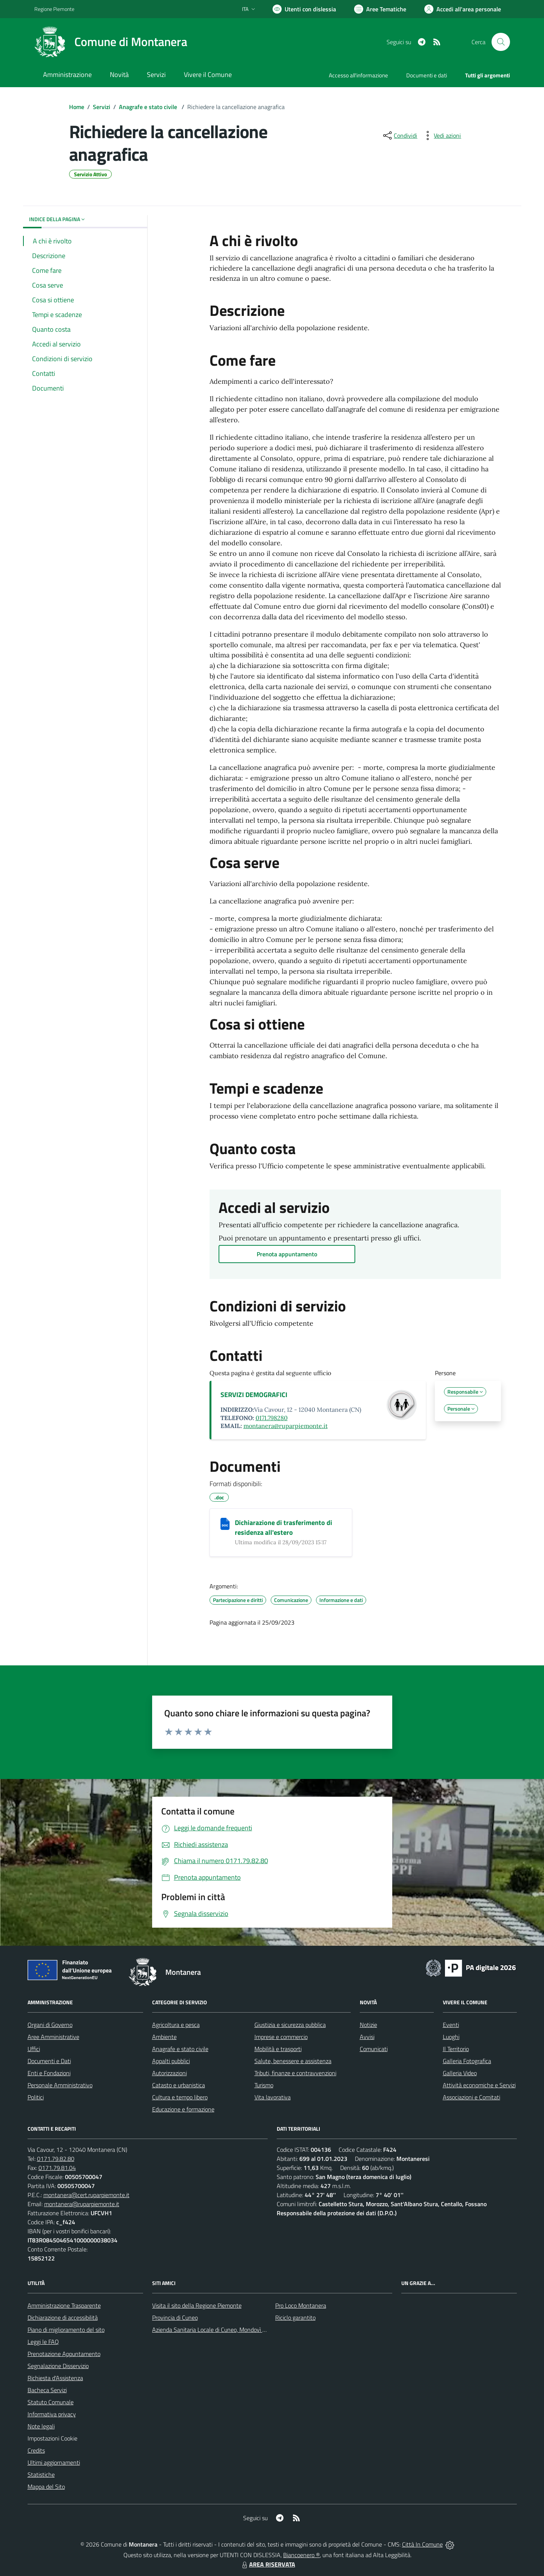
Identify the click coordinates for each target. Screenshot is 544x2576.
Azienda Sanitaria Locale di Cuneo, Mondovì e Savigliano (222, 2329)
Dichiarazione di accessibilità (63, 2317)
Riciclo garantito (295, 2317)
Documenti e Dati (49, 2060)
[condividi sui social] (399, 135)
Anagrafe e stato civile (149, 106)
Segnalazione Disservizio (58, 2365)
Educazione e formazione (183, 2109)
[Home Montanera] (110, 41)
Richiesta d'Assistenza (55, 2377)
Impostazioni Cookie (52, 2438)
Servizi (101, 106)
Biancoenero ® (301, 2554)
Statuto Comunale (51, 2402)
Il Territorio (456, 2048)
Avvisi (367, 2036)
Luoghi (451, 2036)
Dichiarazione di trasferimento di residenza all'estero (283, 1527)
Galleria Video (460, 2072)
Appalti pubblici (171, 2060)
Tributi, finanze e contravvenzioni (295, 2072)
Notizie (368, 2024)
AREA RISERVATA (267, 2564)
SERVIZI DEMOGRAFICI (253, 1395)
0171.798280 (272, 1418)
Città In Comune (422, 2544)
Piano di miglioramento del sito (66, 2329)
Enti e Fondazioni (49, 2072)
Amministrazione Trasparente (64, 2305)
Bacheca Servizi (47, 2389)
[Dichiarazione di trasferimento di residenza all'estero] (225, 1524)
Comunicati (374, 2048)
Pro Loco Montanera (300, 2305)
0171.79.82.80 (55, 2158)
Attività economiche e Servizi (479, 2085)
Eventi (451, 2024)
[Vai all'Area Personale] (462, 9)
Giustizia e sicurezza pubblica (290, 2024)
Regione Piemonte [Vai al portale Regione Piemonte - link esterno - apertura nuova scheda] (54, 9)
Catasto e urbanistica (178, 2085)
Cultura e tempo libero (180, 2097)
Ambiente (164, 2036)
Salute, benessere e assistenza (292, 2060)
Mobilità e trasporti (278, 2048)
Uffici (34, 2048)
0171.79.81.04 (57, 2167)
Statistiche (41, 2474)
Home (76, 106)
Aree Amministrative (53, 2036)
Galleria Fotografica (467, 2060)
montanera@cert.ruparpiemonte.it (86, 2194)
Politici (36, 2097)
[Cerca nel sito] (501, 42)
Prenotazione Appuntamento (64, 2353)
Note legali (41, 2426)
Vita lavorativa (272, 2097)
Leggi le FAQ (43, 2341)
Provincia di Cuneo (175, 2317)
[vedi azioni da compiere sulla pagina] (441, 135)
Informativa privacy (52, 2414)
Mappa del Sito (46, 2486)
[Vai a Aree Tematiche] (380, 9)
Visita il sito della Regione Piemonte (197, 2305)
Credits (36, 2450)
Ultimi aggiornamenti (54, 2462)
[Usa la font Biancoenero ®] (304, 9)
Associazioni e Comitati (471, 2097)
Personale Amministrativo (60, 2085)
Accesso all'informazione (358, 75)
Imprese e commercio (281, 2036)
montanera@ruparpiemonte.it (285, 1426)
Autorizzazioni (169, 2072)
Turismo (263, 2085)
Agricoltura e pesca (176, 2024)
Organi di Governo (50, 2024)
